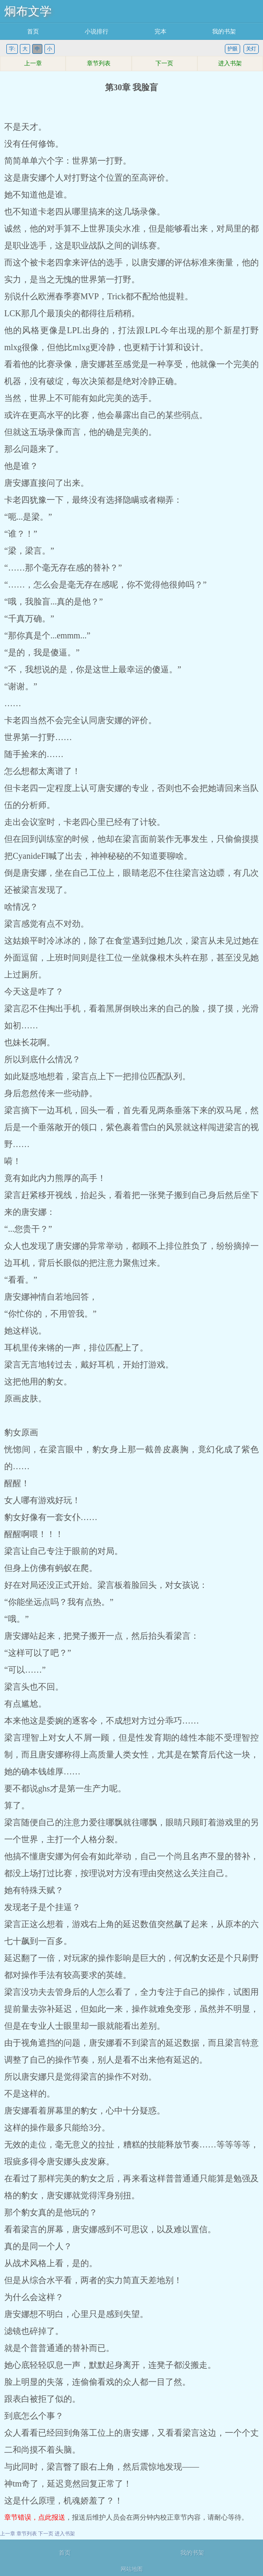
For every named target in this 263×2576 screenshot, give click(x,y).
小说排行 (96, 31)
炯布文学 (28, 11)
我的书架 (224, 31)
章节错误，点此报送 (34, 2517)
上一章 (33, 63)
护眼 (232, 49)
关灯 (251, 49)
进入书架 (230, 63)
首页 (33, 31)
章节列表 (99, 63)
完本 (160, 31)
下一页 (164, 63)
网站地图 (132, 2569)
